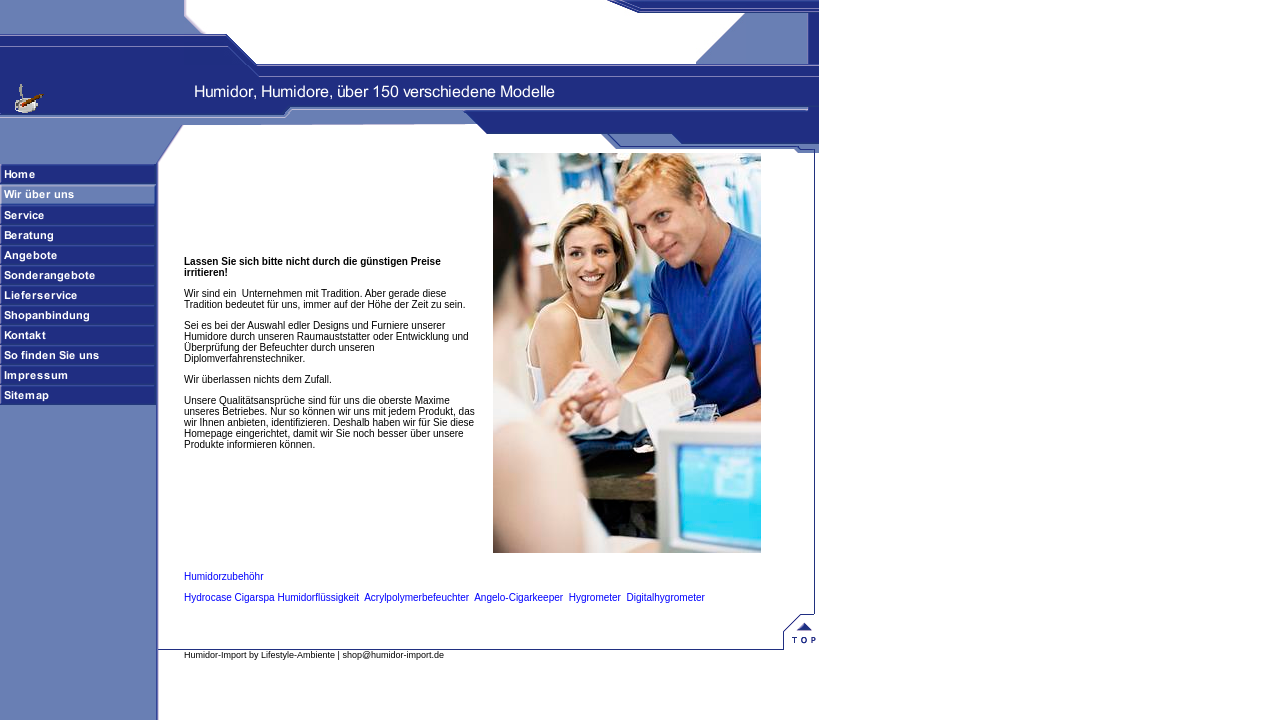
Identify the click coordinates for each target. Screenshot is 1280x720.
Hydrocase (208, 597)
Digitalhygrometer (666, 597)
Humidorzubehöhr (224, 576)
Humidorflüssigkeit (318, 597)
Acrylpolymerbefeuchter (416, 597)
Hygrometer (595, 597)
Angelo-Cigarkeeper (518, 597)
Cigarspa (255, 597)
